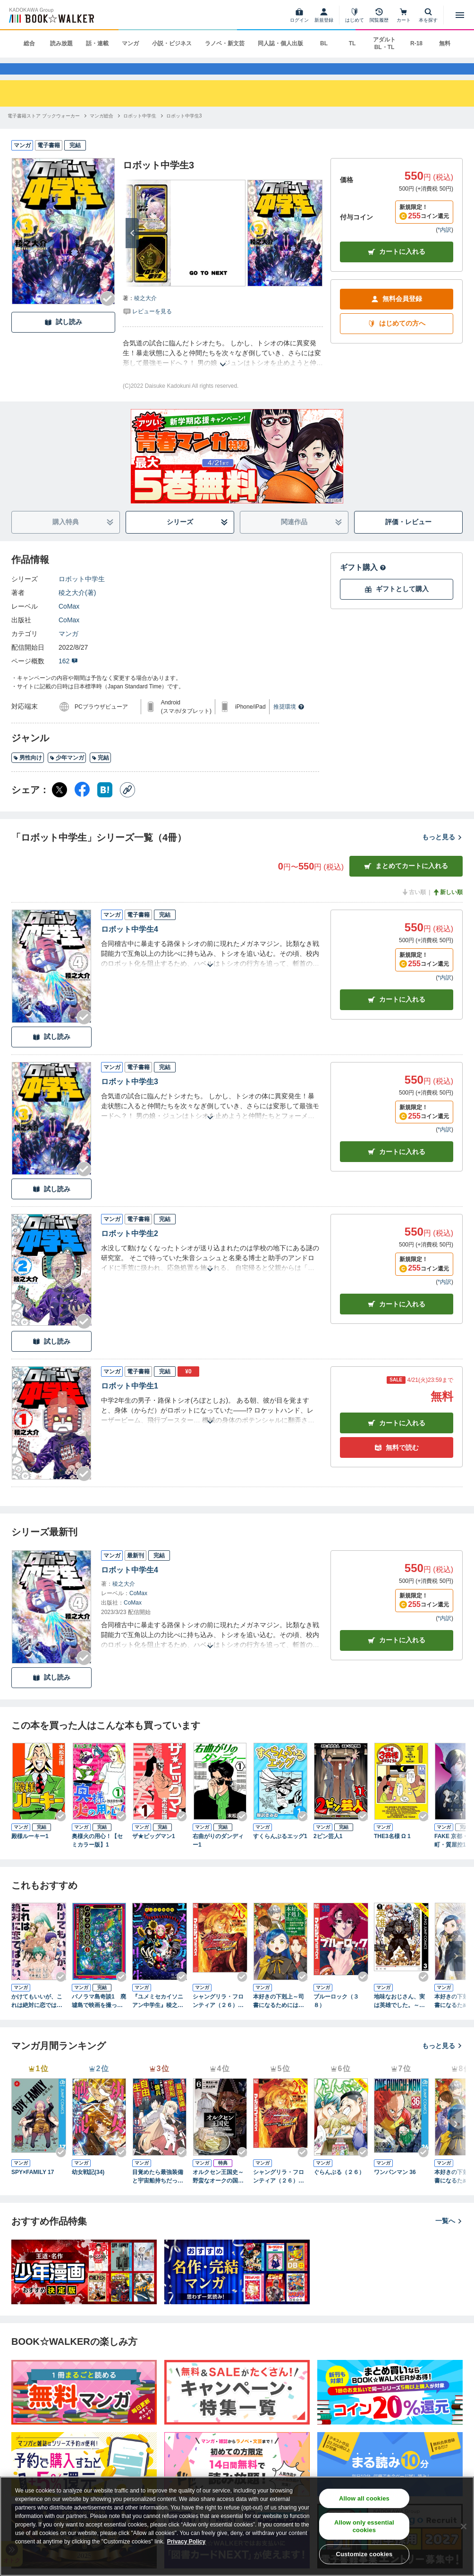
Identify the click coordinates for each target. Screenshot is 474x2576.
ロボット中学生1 (129, 1401)
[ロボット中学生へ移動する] (139, 130)
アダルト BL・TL (384, 43)
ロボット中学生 (82, 594)
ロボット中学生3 (129, 1096)
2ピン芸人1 (327, 1851)
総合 (29, 43)
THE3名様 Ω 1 (392, 1851)
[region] (237, 2526)
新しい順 (447, 907)
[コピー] (127, 805)
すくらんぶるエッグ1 (280, 1851)
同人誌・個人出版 (280, 43)
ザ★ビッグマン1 (153, 1851)
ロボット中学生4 (129, 944)
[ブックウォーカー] (51, 15)
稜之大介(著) (77, 607)
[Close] (463, 2526)
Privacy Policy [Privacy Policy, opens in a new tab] (186, 2541)
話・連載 (97, 43)
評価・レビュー (408, 537)
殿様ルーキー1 (30, 1851)
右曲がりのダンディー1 (218, 1855)
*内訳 (444, 244)
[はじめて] (354, 15)
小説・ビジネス (172, 43)
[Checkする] (107, 313)
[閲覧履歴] (379, 15)
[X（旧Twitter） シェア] (59, 805)
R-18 (416, 43)
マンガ (130, 43)
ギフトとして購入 (396, 604)
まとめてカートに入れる (406, 881)
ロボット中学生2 (129, 1249)
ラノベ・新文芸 (225, 43)
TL (352, 43)
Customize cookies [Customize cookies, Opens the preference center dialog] (364, 2554)
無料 (444, 43)
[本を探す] (428, 15)
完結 (100, 772)
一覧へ (449, 2236)
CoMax (69, 621)
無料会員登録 (396, 314)
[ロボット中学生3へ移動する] (184, 130)
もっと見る (442, 852)
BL (324, 43)
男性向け (27, 772)
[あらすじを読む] (223, 368)
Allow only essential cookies (364, 2526)
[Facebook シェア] (82, 805)
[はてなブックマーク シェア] (104, 805)
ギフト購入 (363, 582)
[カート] (403, 15)
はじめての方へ (396, 339)
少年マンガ (67, 772)
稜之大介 (145, 313)
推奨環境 (289, 722)
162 (68, 676)
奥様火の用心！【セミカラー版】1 (97, 1855)
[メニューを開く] (459, 15)
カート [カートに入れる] (396, 1015)
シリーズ (197, 537)
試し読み (63, 337)
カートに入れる (396, 267)
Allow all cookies (364, 2498)
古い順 (413, 907)
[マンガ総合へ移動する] (101, 130)
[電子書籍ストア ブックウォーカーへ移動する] (44, 130)
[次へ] (132, 248)
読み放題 (61, 43)
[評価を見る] (147, 326)
